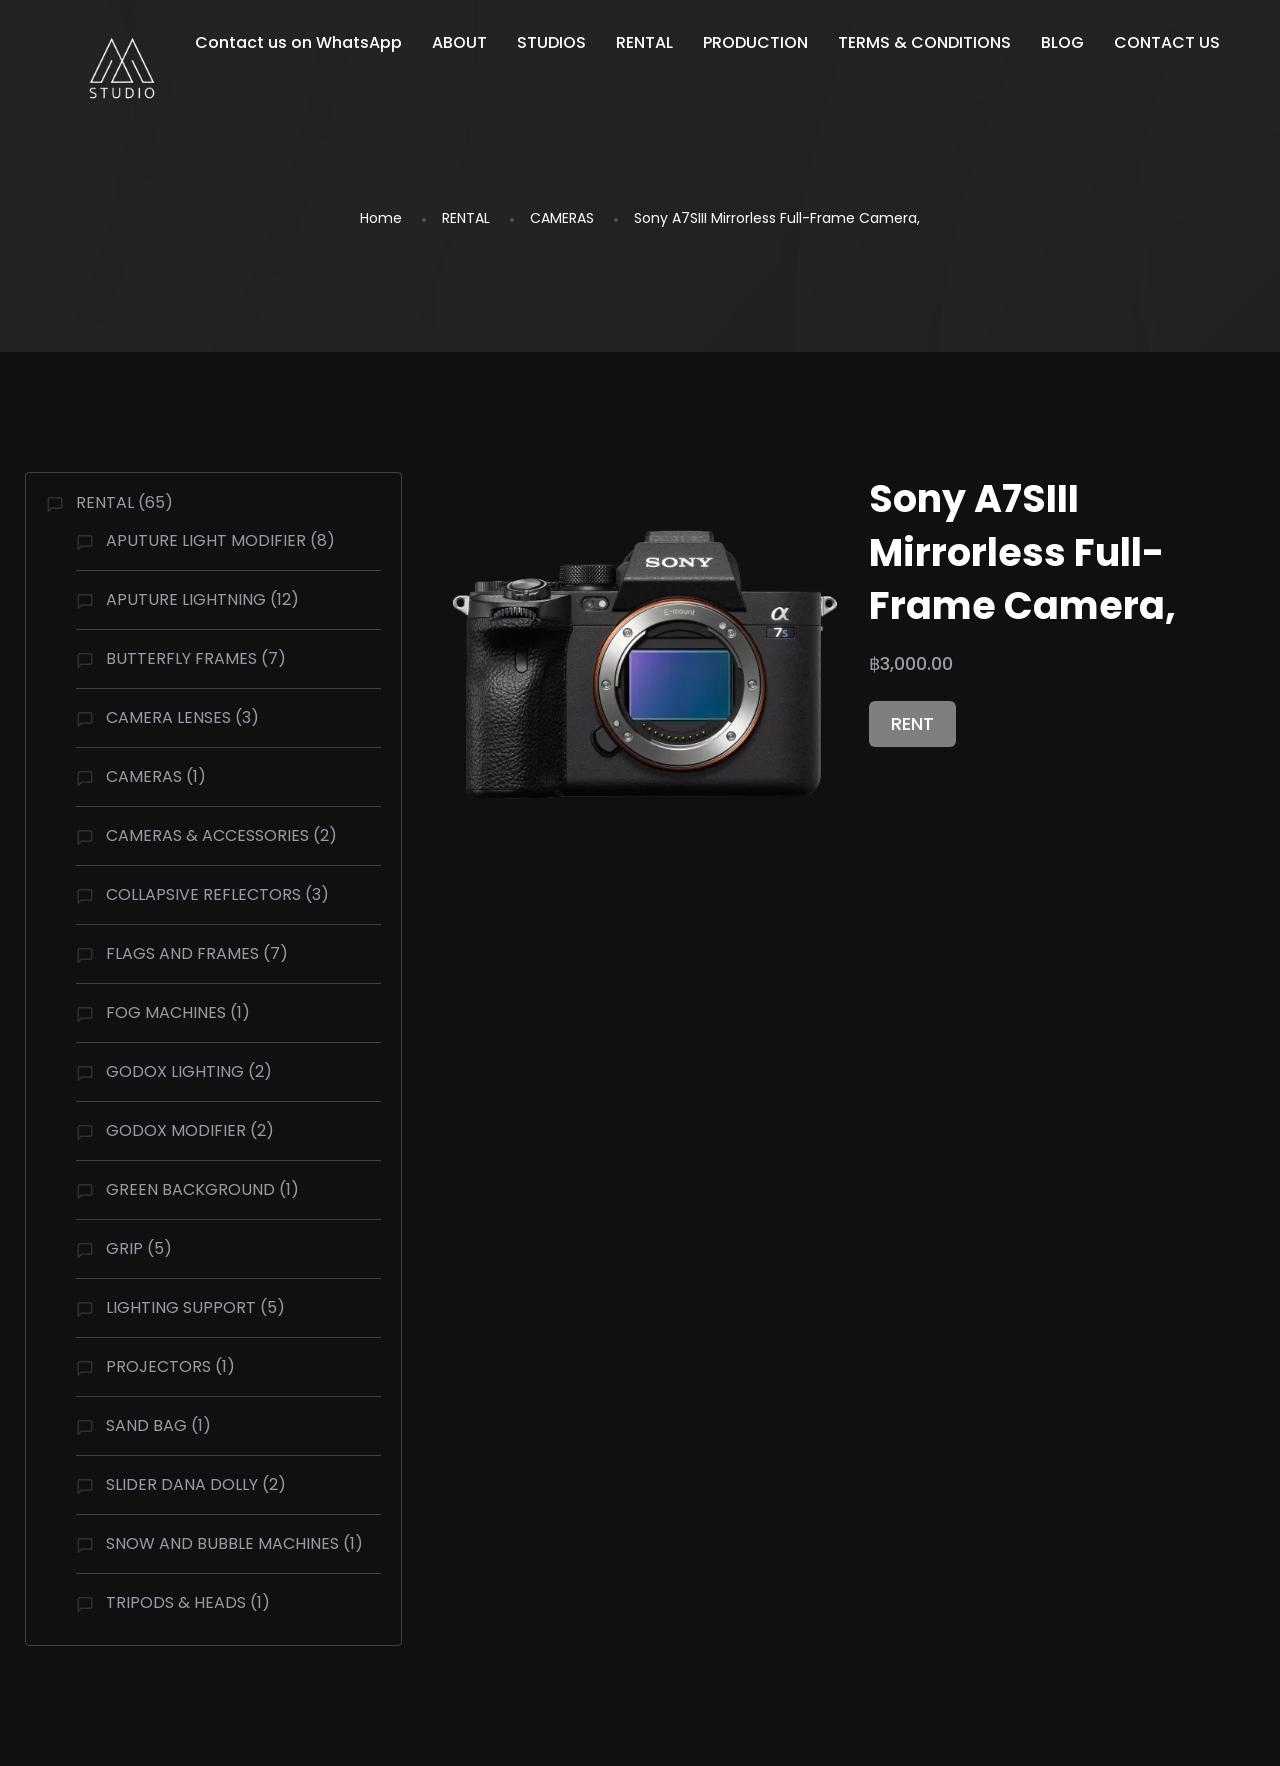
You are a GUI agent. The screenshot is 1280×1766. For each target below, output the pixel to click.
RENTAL (644, 42)
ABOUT (459, 42)
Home (381, 218)
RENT (912, 723)
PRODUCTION (755, 42)
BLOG (1062, 42)
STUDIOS (551, 42)
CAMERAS (562, 218)
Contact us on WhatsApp (298, 42)
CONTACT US (1167, 42)
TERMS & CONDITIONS (924, 42)
